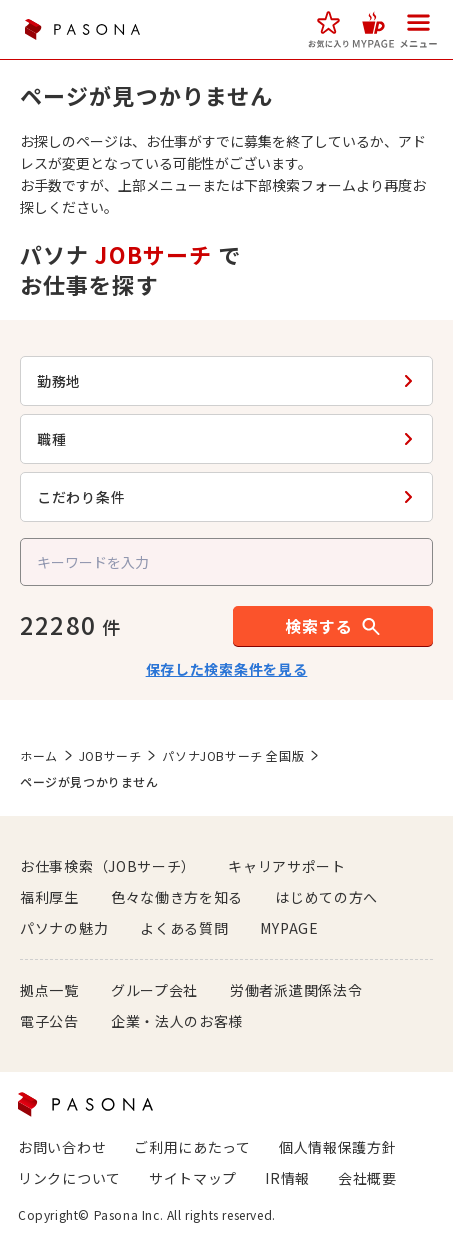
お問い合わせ (62, 1147)
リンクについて (69, 1178)
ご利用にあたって (192, 1147)
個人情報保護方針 (338, 1147)
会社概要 (367, 1178)
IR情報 (287, 1178)
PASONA (82, 29)
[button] (328, 29)
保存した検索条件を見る (227, 669)
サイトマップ (193, 1178)
